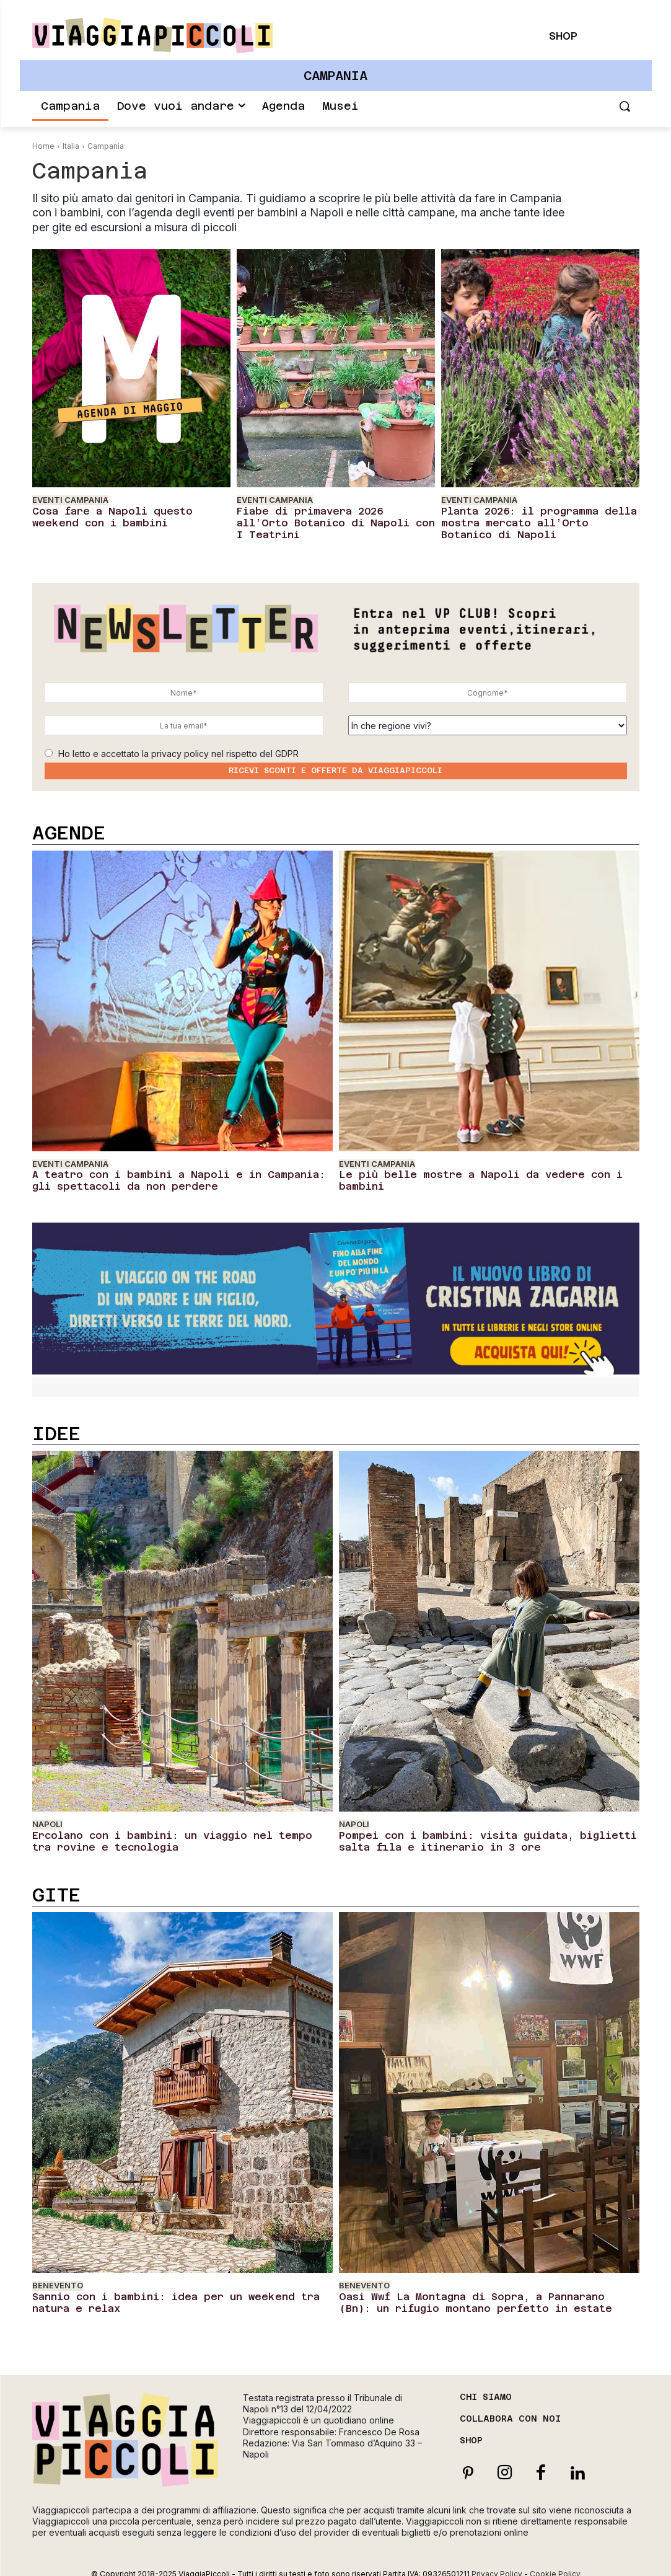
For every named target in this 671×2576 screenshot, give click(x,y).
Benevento (57, 2270)
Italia (71, 146)
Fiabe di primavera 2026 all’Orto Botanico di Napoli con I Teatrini (323, 514)
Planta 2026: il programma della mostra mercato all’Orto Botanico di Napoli (534, 519)
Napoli (47, 1813)
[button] (624, 106)
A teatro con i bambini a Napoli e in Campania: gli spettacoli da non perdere (164, 1172)
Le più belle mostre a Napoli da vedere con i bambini (476, 1167)
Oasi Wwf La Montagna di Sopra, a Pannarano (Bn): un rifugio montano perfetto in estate (472, 2285)
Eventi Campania (70, 500)
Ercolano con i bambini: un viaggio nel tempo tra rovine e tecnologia (181, 1828)
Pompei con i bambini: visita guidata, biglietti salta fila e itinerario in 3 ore (478, 1828)
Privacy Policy (496, 2554)
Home (43, 146)
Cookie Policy (555, 2554)
